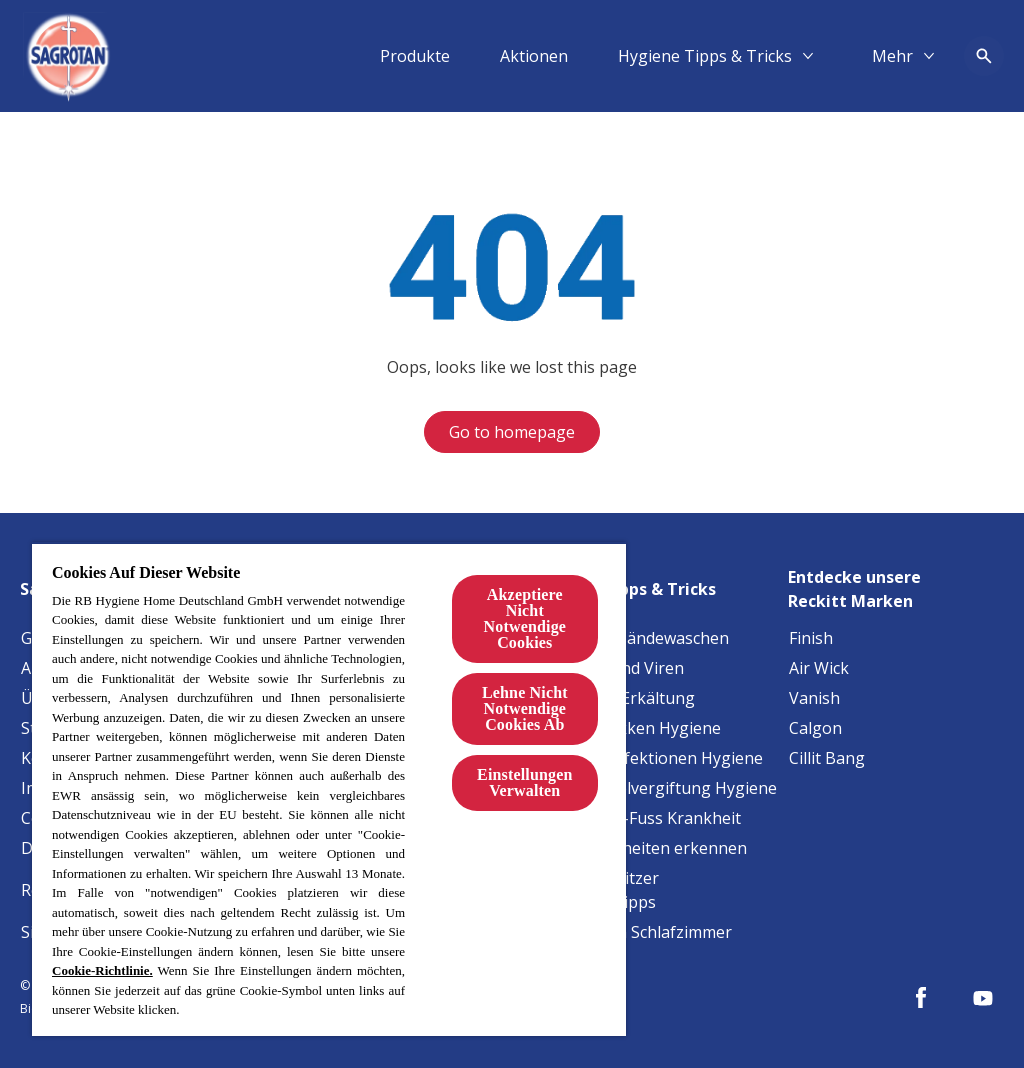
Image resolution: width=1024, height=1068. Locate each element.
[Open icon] (984, 56)
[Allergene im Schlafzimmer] (632, 932)
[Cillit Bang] (827, 758)
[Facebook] (921, 998)
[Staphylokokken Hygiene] (627, 728)
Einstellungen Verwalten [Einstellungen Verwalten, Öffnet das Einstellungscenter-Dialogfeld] (524, 782)
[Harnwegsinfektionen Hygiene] (648, 758)
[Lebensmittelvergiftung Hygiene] (655, 788)
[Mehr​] (892, 56)
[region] (329, 789)
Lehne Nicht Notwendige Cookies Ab (525, 708)
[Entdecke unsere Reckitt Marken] (896, 583)
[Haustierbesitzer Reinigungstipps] (655, 890)
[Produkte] (415, 56)
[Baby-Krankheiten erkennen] (640, 848)
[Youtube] (983, 998)
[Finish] (811, 638)
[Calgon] (815, 728)
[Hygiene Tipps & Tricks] (705, 56)
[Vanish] (814, 698)
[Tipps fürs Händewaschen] (631, 638)
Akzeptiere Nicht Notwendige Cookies (525, 618)
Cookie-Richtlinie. (102, 970)
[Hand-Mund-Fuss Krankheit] (637, 818)
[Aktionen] (534, 56)
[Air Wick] (819, 668)
